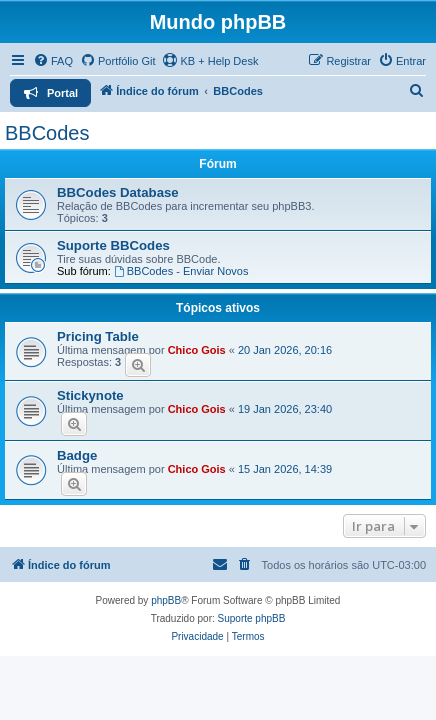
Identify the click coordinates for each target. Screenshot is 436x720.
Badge (77, 455)
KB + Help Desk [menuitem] (210, 60)
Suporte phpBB (252, 618)
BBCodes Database (118, 192)
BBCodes (47, 133)
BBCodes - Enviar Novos (181, 271)
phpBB (166, 600)
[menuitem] (53, 61)
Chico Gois (197, 350)
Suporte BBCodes (113, 245)
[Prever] (138, 365)
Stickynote (90, 395)
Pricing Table (98, 336)
